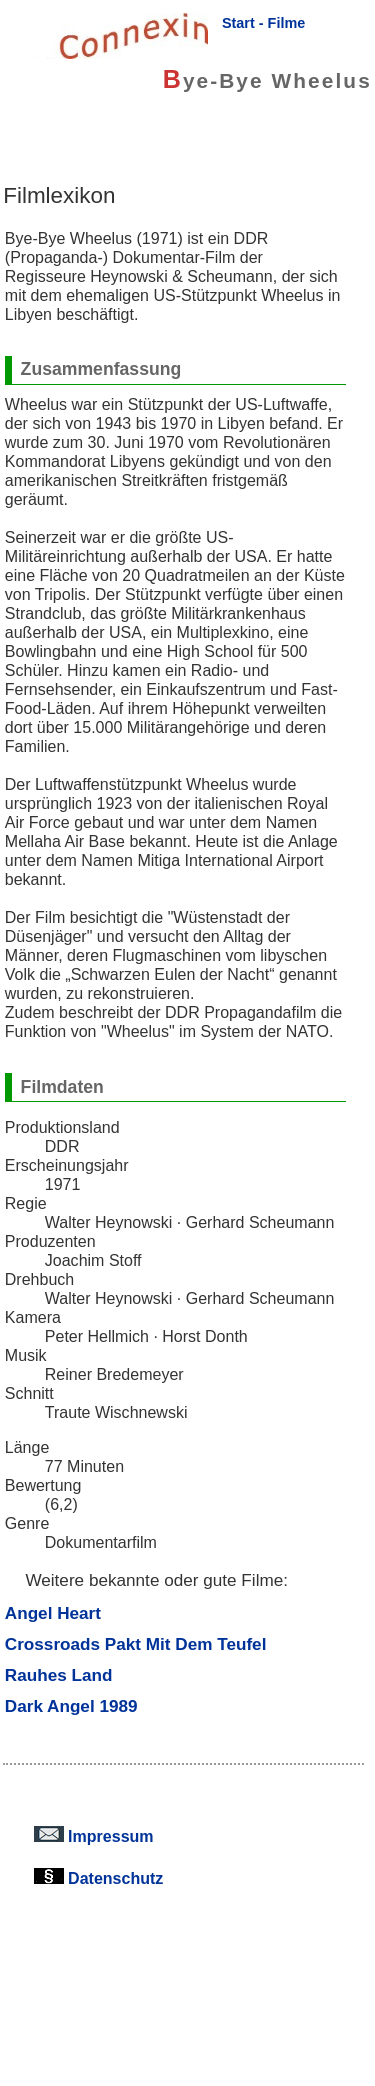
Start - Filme (263, 23)
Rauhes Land (59, 1675)
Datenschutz (99, 1878)
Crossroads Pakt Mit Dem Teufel (136, 1644)
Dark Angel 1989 (71, 1706)
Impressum (94, 1836)
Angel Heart (53, 1613)
